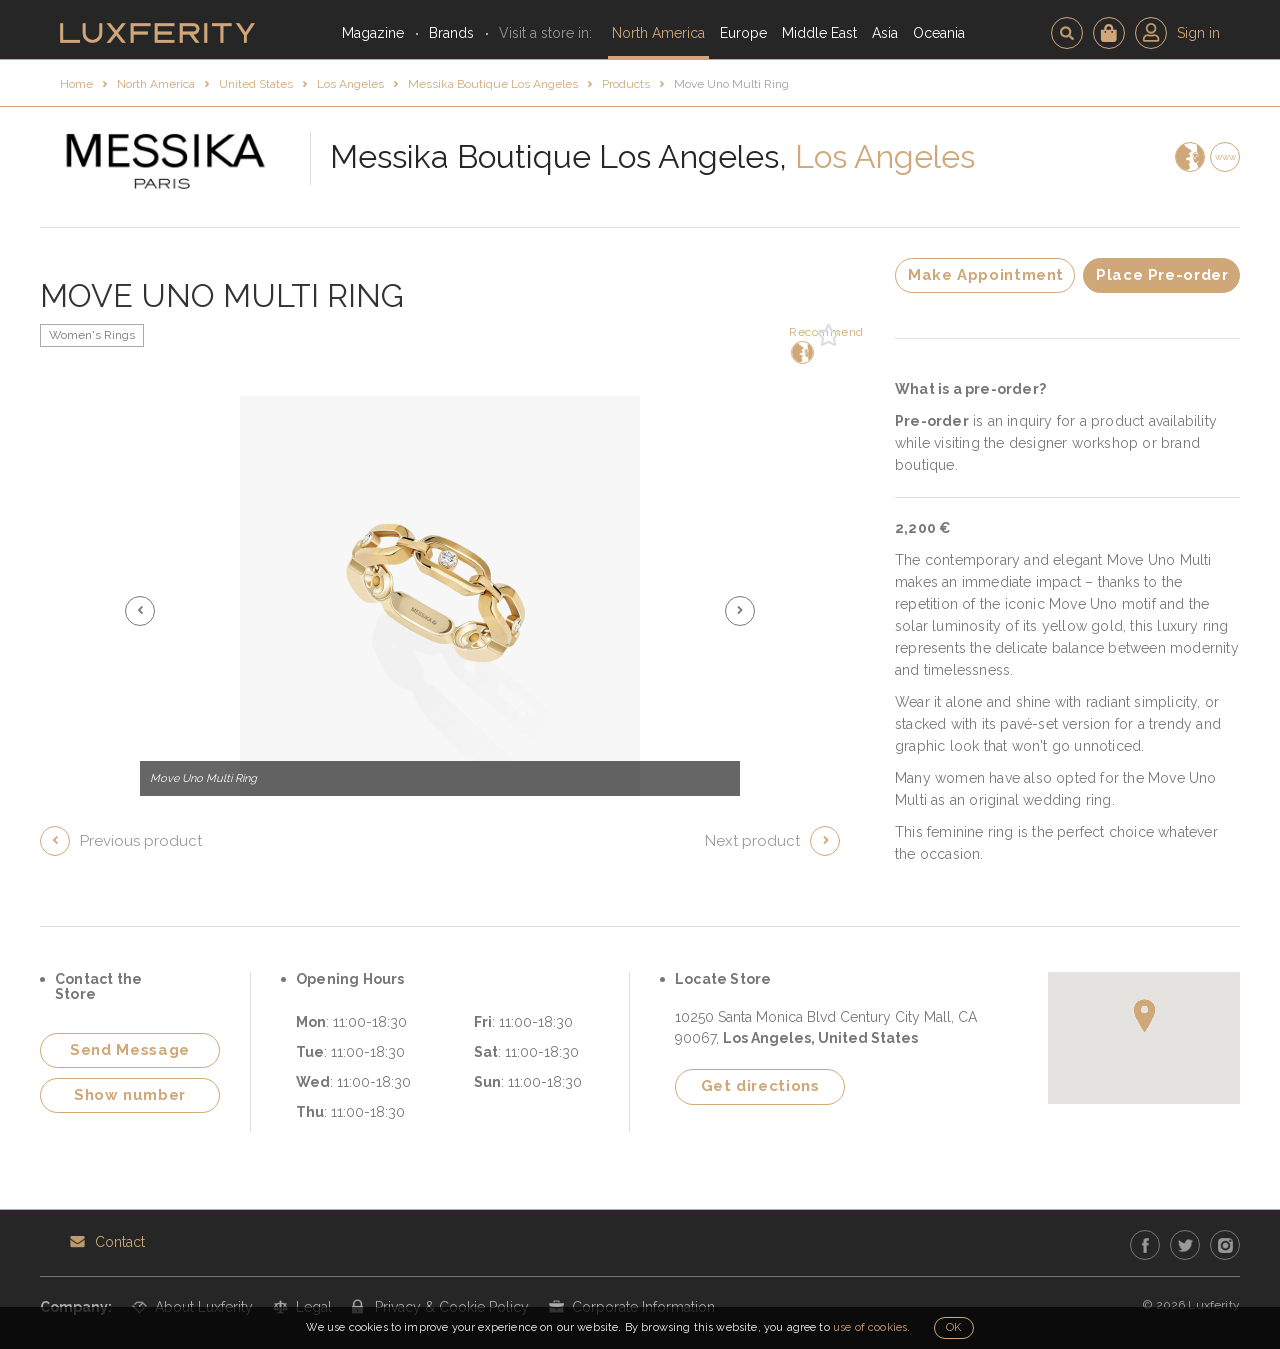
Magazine (373, 33)
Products (626, 84)
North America (658, 33)
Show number (130, 1095)
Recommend (800, 344)
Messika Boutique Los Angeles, (558, 156)
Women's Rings (92, 335)
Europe (743, 33)
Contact (120, 1242)
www (1225, 157)
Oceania (939, 33)
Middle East (819, 33)
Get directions (760, 1086)
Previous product (141, 841)
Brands (451, 33)
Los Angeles (350, 84)
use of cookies (870, 1327)
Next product (752, 841)
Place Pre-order (1162, 275)
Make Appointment (986, 275)
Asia (885, 33)
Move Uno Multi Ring (731, 84)
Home (76, 84)
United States (256, 84)
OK (953, 1327)
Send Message (130, 1050)
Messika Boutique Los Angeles (493, 84)
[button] (140, 611)
